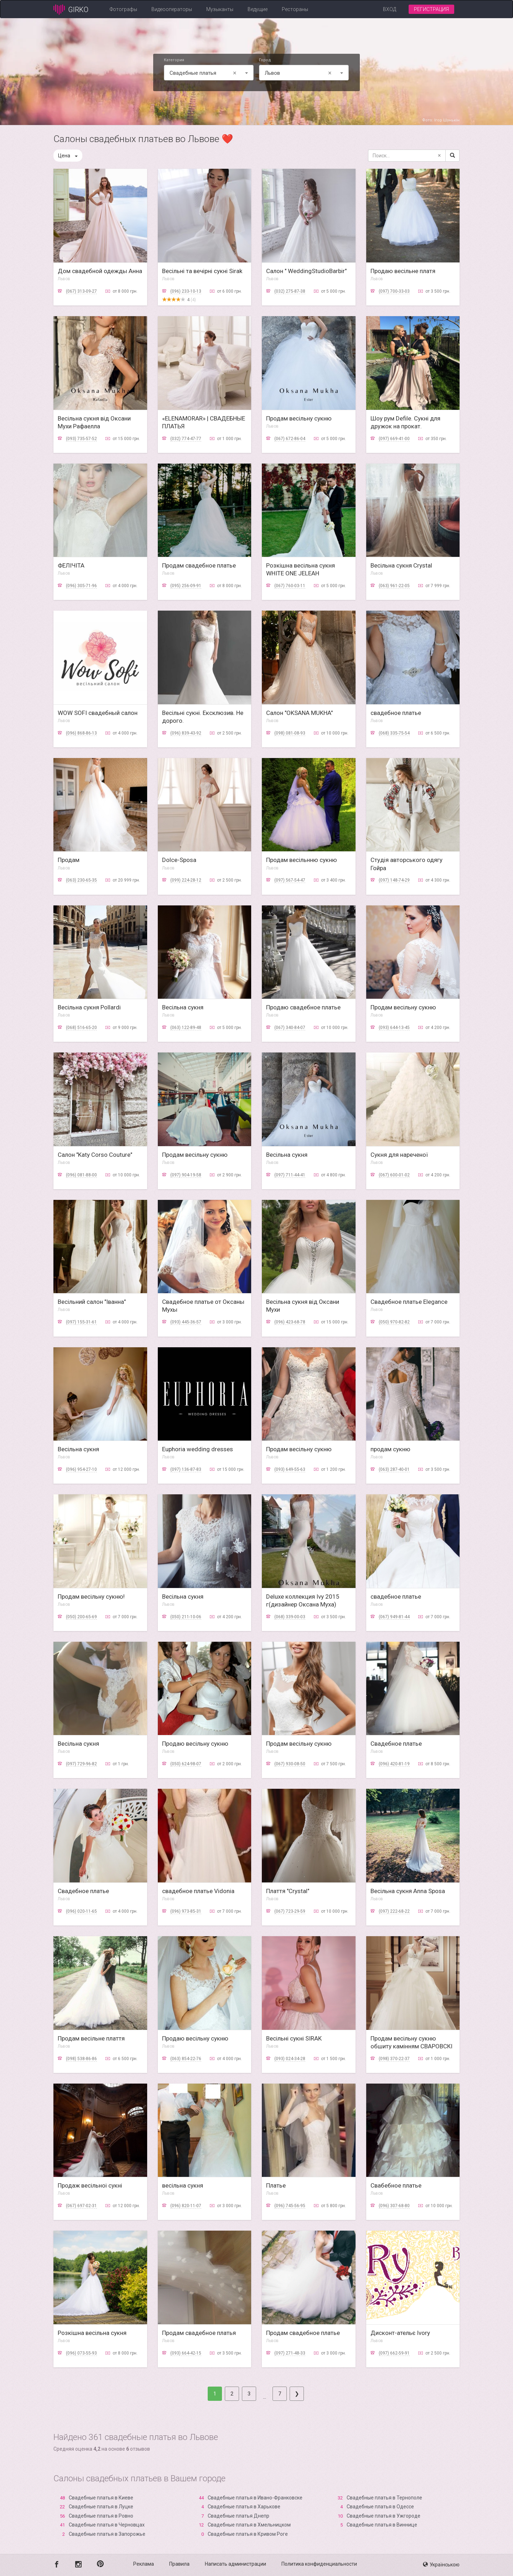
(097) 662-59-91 (394, 2353)
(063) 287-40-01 (394, 1469)
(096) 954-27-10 (81, 1469)
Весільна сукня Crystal (401, 565)
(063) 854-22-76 (185, 2058)
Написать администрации (235, 2564)
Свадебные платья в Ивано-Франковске (255, 2498)
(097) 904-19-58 (185, 1174)
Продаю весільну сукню (195, 1743)
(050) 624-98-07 (185, 1763)
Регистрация (431, 9)
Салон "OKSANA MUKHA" (299, 712)
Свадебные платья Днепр (238, 2516)
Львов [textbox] (299, 73)
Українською (441, 2564)
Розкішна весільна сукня (92, 2332)
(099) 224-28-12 (185, 880)
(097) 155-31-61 (81, 1322)
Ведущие (258, 9)
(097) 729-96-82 (81, 1763)
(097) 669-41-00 (394, 438)
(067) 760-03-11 (289, 585)
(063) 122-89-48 (185, 1027)
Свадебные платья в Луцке (101, 2506)
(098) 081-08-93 (289, 733)
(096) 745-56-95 (289, 2205)
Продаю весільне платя (402, 271)
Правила (179, 2564)
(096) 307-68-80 (394, 2205)
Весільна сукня (182, 1007)
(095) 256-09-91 (185, 585)
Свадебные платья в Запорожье (107, 2534)
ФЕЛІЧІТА (71, 565)
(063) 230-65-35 (81, 880)
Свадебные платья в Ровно (101, 2516)
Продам (68, 859)
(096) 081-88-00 (81, 1174)
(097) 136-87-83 (185, 1469)
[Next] (297, 2394)
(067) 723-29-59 (289, 1911)
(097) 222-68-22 (394, 1911)
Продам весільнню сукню (301, 859)
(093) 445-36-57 (185, 1322)
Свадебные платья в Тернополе (384, 2498)
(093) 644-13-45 (394, 1027)
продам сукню (390, 1449)
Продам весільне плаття (91, 2038)
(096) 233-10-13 (185, 291)
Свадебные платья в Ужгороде (383, 2516)
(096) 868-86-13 (81, 733)
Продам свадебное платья (199, 2332)
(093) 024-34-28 (289, 2058)
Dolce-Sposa (179, 859)
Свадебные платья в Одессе (380, 2506)
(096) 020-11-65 (81, 1911)
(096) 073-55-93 (81, 2353)
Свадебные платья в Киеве (101, 2498)
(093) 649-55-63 (289, 1469)
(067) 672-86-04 (289, 438)
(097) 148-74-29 (394, 880)
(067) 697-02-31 (81, 2205)
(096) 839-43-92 (185, 733)
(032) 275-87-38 (289, 291)
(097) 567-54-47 (289, 880)
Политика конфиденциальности (319, 2564)
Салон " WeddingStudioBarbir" (306, 271)
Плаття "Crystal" (287, 1891)
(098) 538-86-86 (81, 2058)
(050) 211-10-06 (185, 1616)
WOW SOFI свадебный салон (98, 712)
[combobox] (209, 72)
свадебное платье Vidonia (198, 1891)
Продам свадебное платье (199, 565)
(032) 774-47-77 (185, 438)
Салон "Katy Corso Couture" (95, 1154)
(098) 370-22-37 (394, 2058)
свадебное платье (395, 712)
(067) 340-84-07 (289, 1027)
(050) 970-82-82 (394, 1322)
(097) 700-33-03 (394, 291)
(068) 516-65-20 (81, 1027)
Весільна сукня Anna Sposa (407, 1891)
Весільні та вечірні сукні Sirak (202, 271)
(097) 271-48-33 (289, 2353)
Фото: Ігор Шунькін (441, 120)
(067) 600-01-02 (394, 1174)
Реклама (143, 2564)
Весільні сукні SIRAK (294, 2038)
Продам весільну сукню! (91, 1596)
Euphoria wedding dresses (197, 1449)
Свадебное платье (396, 1743)
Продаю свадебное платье (303, 1007)
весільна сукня (182, 2185)
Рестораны (295, 9)
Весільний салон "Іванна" (92, 1301)
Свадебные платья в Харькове (244, 2506)
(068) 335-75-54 (394, 733)
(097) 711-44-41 (289, 1174)
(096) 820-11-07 (185, 2205)
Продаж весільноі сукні (90, 2185)
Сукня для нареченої (399, 1154)
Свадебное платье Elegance (408, 1301)
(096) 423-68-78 (289, 1322)
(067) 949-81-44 (394, 1616)
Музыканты (219, 9)
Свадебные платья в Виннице (382, 2525)
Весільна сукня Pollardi (89, 1007)
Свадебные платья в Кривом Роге (248, 2534)
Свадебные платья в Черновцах (107, 2525)
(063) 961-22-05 (394, 585)
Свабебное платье (395, 2185)
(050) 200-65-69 (81, 1616)
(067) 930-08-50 (289, 1763)
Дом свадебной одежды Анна (100, 271)
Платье (276, 2185)
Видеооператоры (171, 9)
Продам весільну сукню (299, 418)
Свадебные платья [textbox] (204, 73)
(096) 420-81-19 (394, 1763)
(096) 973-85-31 (185, 1911)
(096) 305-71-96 (81, 585)
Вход (389, 9)
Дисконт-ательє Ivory (400, 2332)
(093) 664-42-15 (185, 2353)
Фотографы (123, 9)
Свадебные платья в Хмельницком (249, 2525)
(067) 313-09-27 (81, 291)
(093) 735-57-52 (81, 438)
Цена (68, 155)
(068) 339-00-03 (289, 1616)
